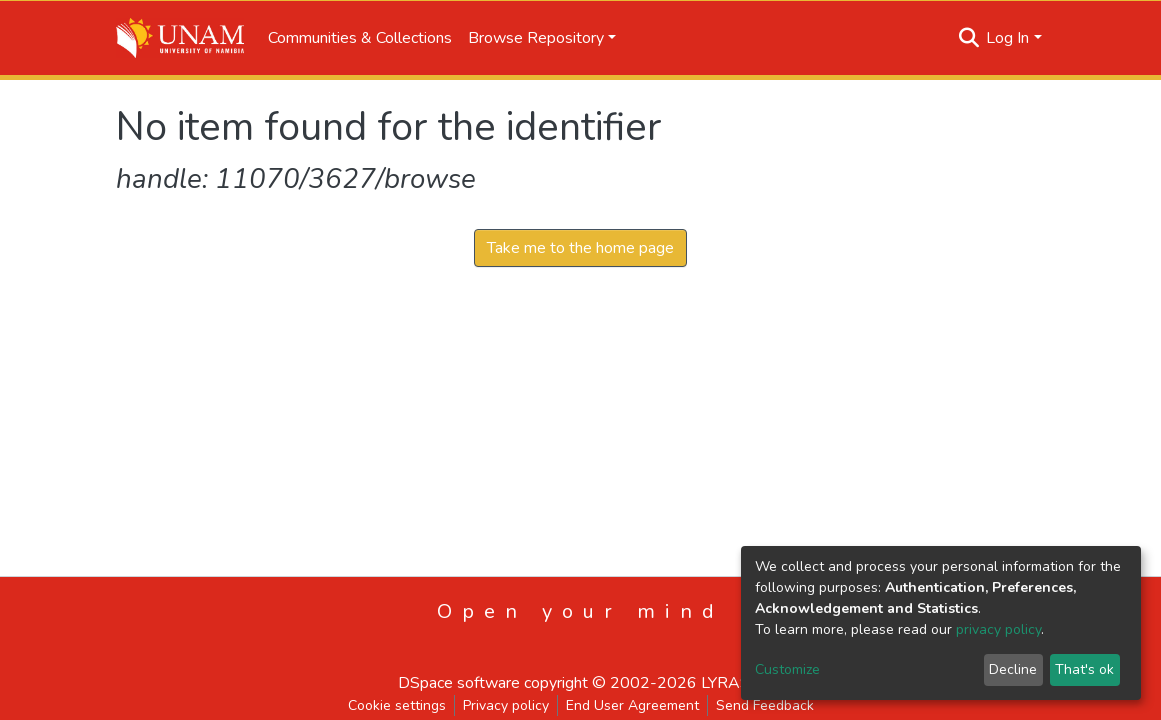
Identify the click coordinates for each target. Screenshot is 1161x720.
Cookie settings (397, 705)
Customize (787, 669)
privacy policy (998, 629)
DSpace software (459, 683)
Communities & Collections (360, 38)
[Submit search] (968, 38)
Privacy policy (506, 705)
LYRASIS (732, 683)
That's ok (1084, 669)
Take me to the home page (580, 248)
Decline (1013, 669)
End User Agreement (632, 705)
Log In (1007, 38)
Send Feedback (765, 705)
